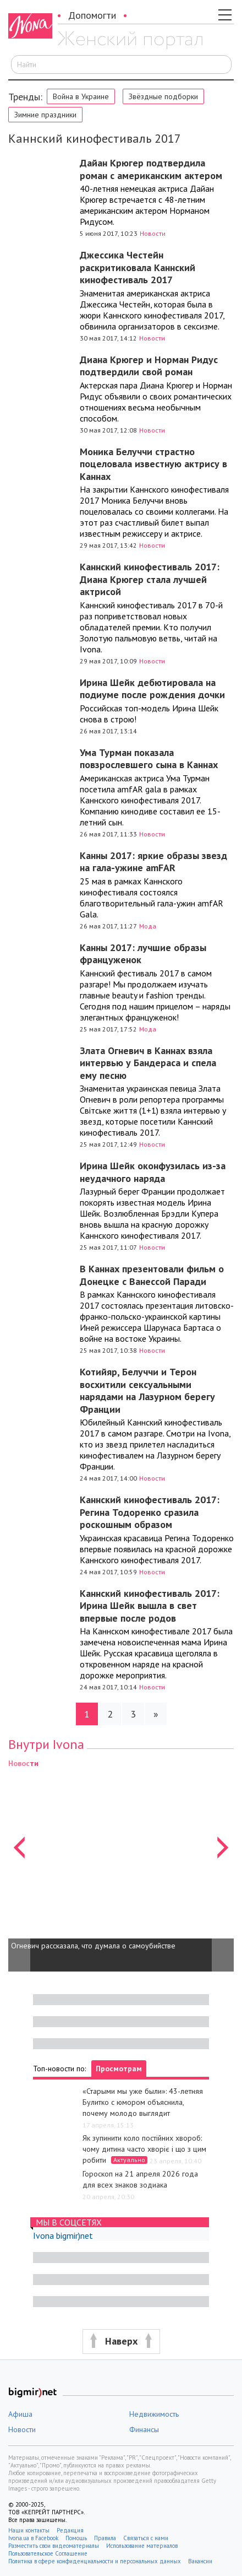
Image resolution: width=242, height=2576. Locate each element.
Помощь (76, 2538)
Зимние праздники (45, 115)
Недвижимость (154, 2414)
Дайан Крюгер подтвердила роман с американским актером (151, 169)
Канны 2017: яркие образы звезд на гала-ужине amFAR (153, 861)
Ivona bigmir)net (63, 2235)
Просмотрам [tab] (119, 2068)
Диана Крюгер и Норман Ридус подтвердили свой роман (149, 366)
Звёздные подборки (163, 96)
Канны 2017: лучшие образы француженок (143, 953)
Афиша (20, 2414)
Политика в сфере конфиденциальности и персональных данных (94, 2561)
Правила (105, 2538)
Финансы (144, 2429)
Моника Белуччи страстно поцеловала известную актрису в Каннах (153, 464)
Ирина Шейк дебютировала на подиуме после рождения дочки (152, 688)
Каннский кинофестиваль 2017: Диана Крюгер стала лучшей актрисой (149, 579)
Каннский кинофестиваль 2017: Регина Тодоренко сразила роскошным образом (149, 1512)
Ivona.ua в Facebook (33, 2538)
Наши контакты (29, 2530)
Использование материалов (142, 2546)
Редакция (70, 2530)
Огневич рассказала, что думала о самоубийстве (93, 1946)
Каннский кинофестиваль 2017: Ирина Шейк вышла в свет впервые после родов (149, 1605)
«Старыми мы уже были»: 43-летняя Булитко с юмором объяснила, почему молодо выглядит (142, 2102)
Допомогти (92, 15)
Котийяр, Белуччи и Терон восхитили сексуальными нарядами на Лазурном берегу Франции (147, 1390)
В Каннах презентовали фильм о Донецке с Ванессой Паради (152, 1275)
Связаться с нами (145, 2538)
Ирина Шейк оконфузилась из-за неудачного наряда (153, 1172)
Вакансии (200, 2561)
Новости (153, 233)
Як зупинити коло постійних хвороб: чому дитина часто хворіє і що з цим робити (144, 2149)
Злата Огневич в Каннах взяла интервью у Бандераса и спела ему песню (148, 1063)
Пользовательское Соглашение (47, 2553)
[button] (19, 1864)
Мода (147, 926)
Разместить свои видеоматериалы (53, 2546)
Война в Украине (81, 96)
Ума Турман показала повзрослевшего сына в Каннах (149, 758)
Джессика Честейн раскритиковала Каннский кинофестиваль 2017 (137, 267)
